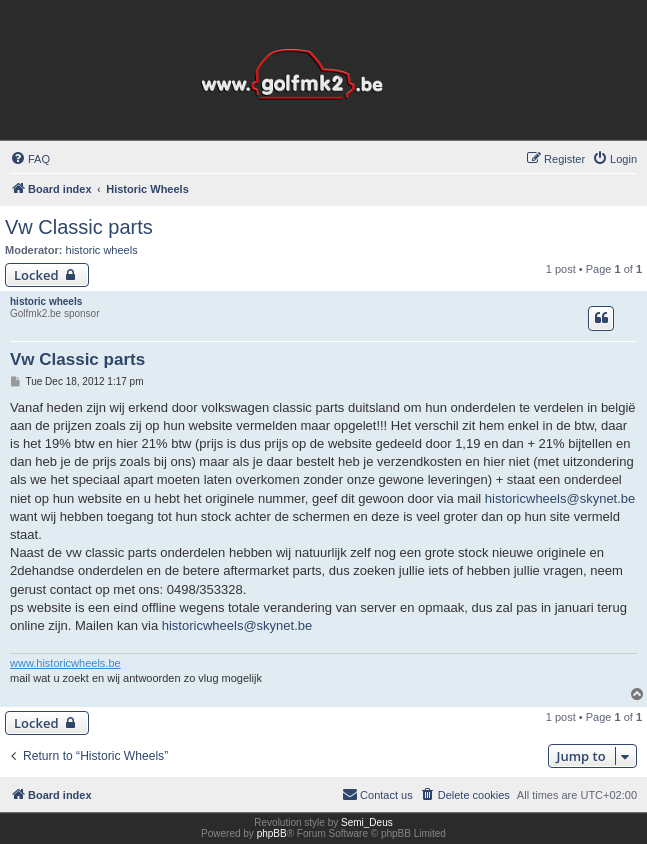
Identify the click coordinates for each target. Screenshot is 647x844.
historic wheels (102, 250)
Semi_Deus (367, 822)
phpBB (272, 833)
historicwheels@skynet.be (560, 498)
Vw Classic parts (79, 227)
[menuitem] (30, 159)
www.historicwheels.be (65, 663)
